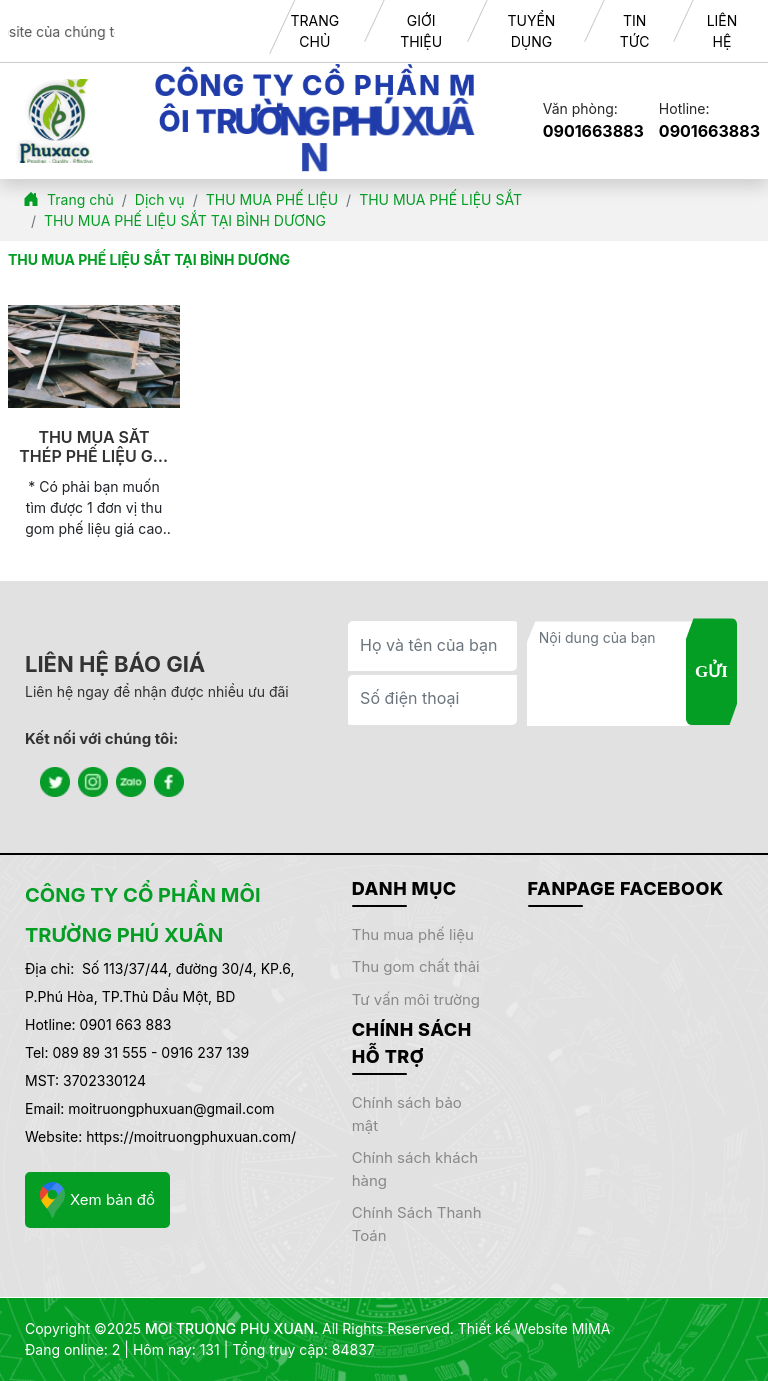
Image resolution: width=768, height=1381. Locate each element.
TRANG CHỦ (314, 31)
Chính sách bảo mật (407, 1114)
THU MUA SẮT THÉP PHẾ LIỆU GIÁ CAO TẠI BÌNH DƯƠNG (94, 447)
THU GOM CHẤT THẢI (416, 966)
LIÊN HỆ (722, 31)
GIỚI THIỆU (421, 31)
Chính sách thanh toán (417, 1224)
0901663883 (593, 131)
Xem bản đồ (97, 1200)
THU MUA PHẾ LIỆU (413, 934)
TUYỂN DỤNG (531, 31)
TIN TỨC (635, 31)
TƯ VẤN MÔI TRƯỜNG (416, 999)
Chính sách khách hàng (415, 1169)
